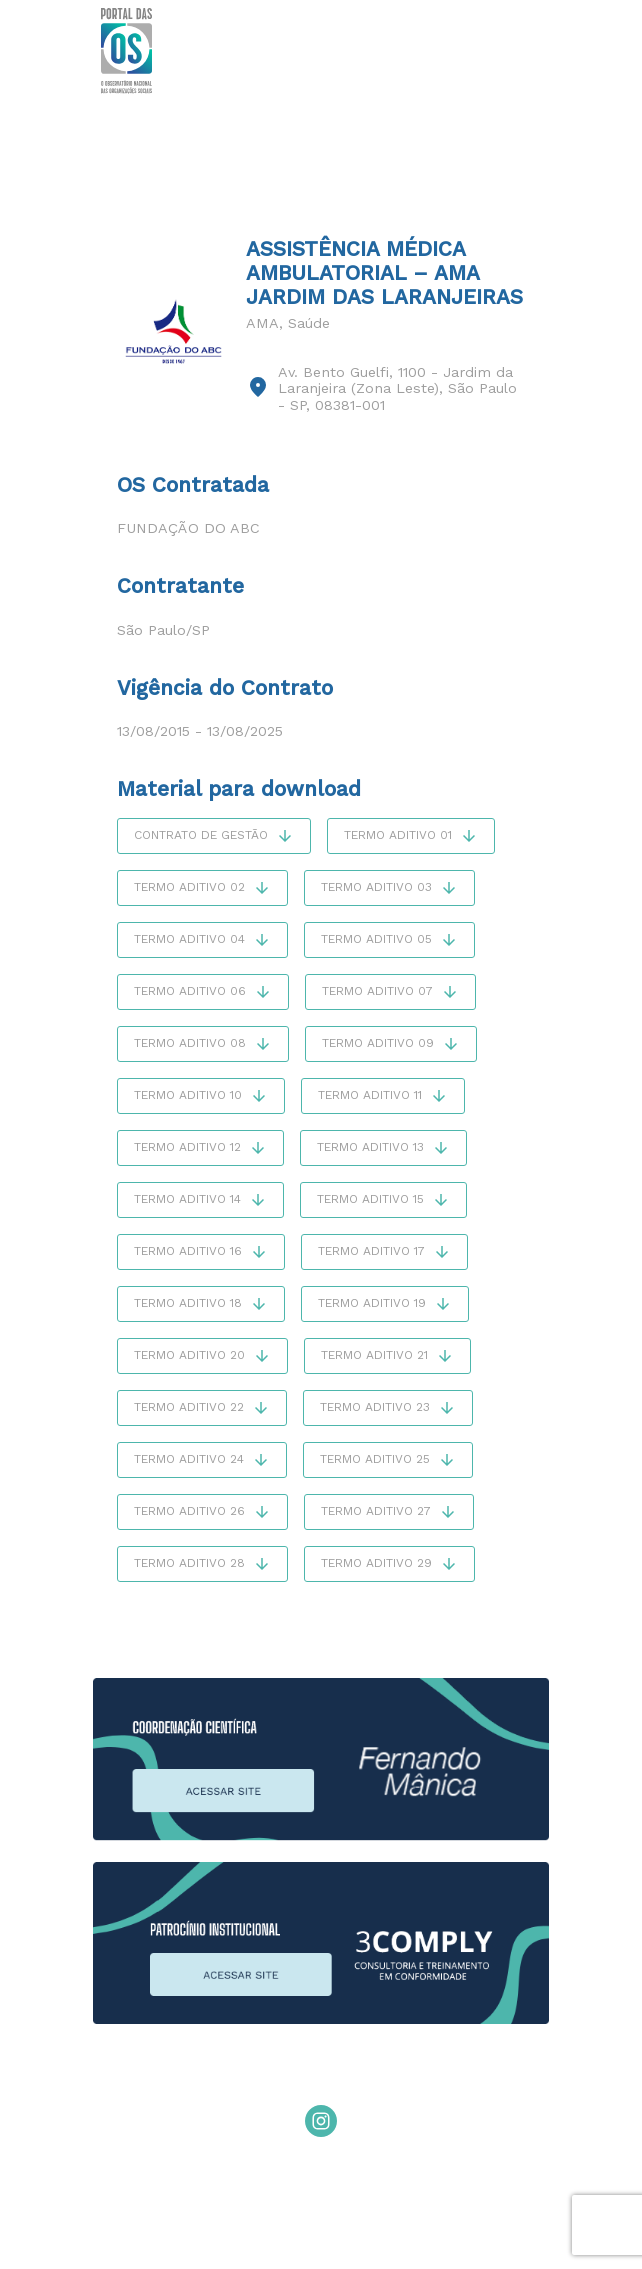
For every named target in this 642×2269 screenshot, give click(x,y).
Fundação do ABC (188, 528)
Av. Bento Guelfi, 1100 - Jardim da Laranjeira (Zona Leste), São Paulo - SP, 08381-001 (397, 388)
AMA (262, 323)
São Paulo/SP (163, 630)
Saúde (309, 323)
